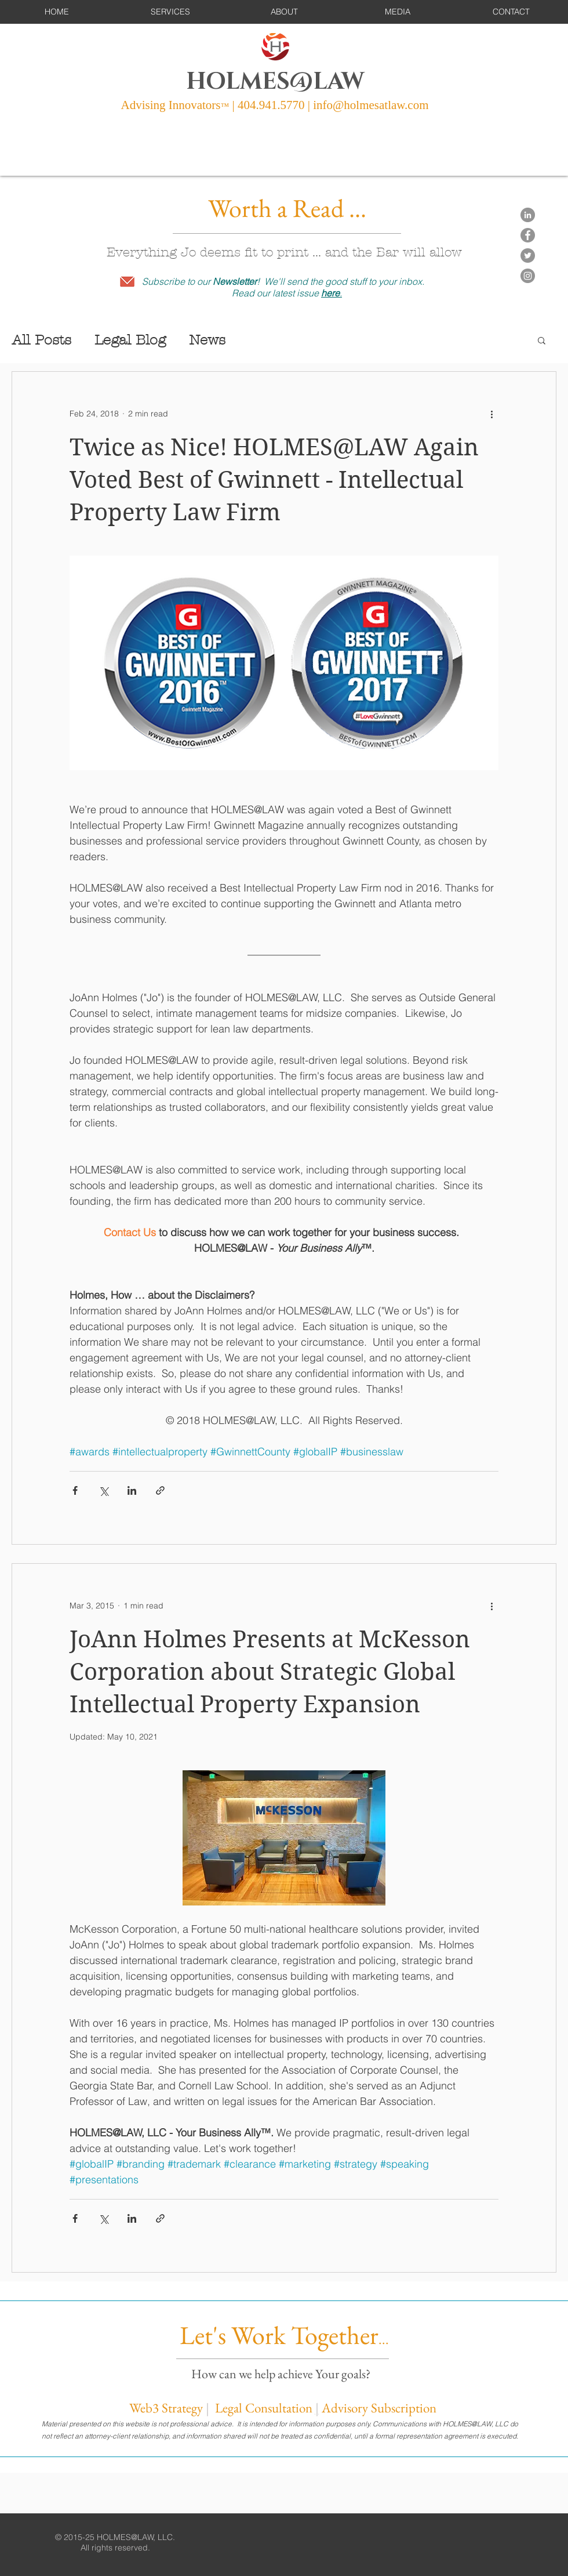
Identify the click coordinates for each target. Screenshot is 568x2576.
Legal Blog (130, 340)
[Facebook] (527, 235)
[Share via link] (160, 1490)
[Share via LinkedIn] (131, 1490)
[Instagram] (527, 276)
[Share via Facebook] (75, 1490)
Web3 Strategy (166, 2407)
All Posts (41, 340)
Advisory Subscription (379, 2407)
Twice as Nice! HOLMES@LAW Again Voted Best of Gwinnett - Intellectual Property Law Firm (274, 479)
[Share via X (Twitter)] (103, 1490)
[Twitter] (527, 255)
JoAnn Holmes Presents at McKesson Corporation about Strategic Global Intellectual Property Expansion (270, 1671)
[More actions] (491, 414)
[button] (170, 12)
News (207, 340)
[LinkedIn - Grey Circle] (527, 215)
